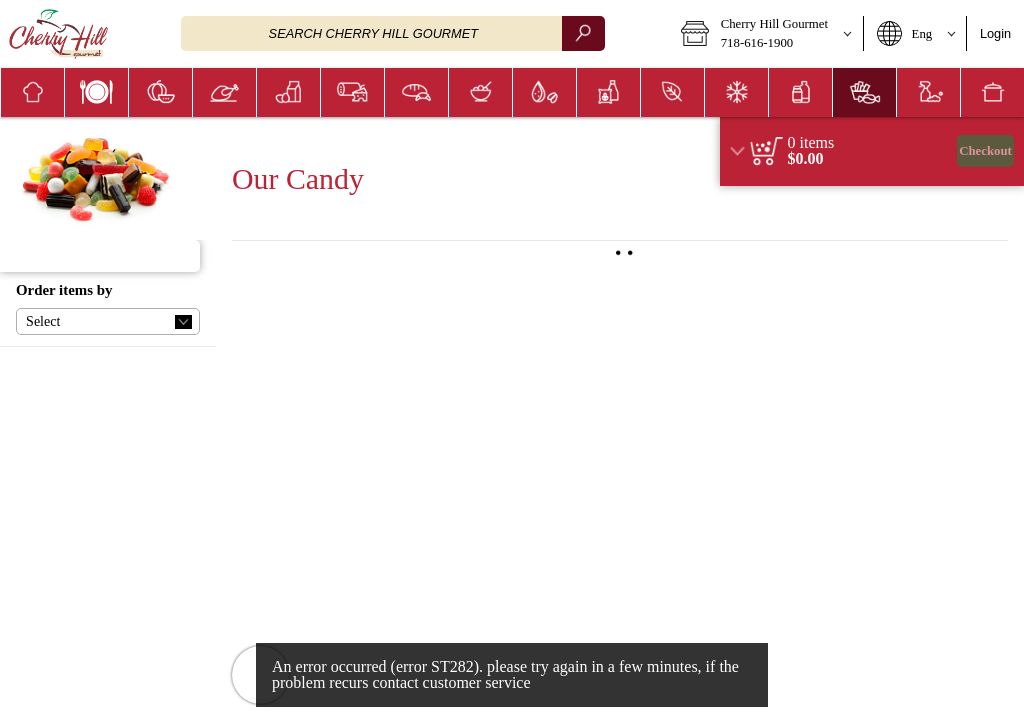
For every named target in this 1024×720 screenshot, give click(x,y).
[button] (765, 34)
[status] (811, 143)
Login (995, 33)
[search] (583, 33)
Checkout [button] (985, 151)
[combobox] (393, 33)
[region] (872, 151)
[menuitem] (32, 92)
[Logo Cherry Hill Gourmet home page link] (58, 34)
